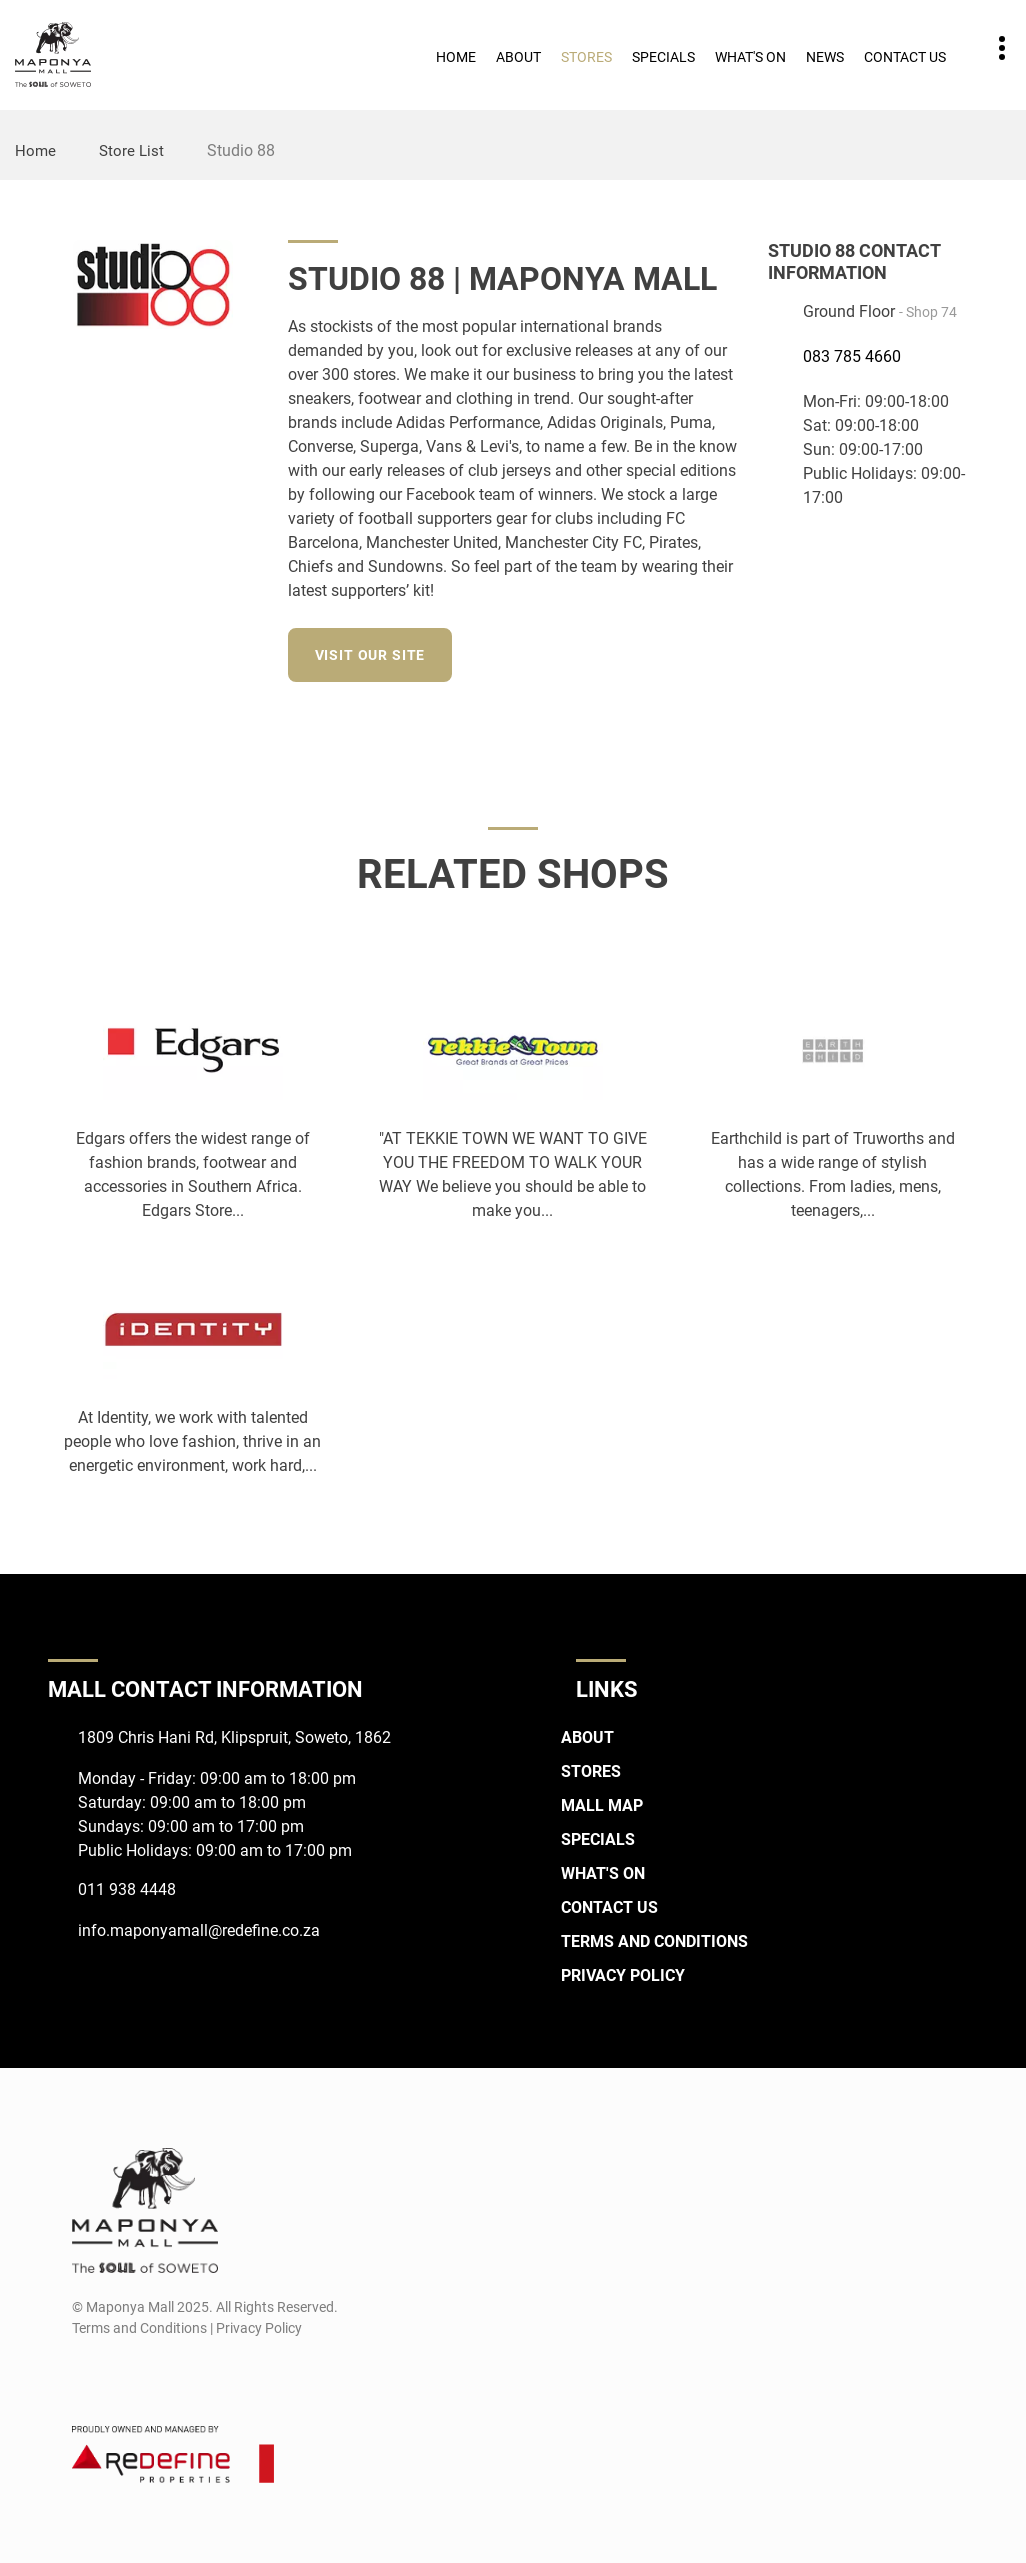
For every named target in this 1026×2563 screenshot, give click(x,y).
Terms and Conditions (654, 1941)
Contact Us (905, 57)
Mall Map (602, 1805)
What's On (750, 57)
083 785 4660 (852, 356)
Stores (586, 57)
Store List (133, 150)
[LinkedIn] (687, 652)
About (518, 57)
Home (456, 57)
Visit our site (375, 655)
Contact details (991, 48)
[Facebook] (613, 652)
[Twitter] (724, 652)
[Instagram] (650, 652)
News (825, 57)
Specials (663, 57)
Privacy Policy (623, 1975)
